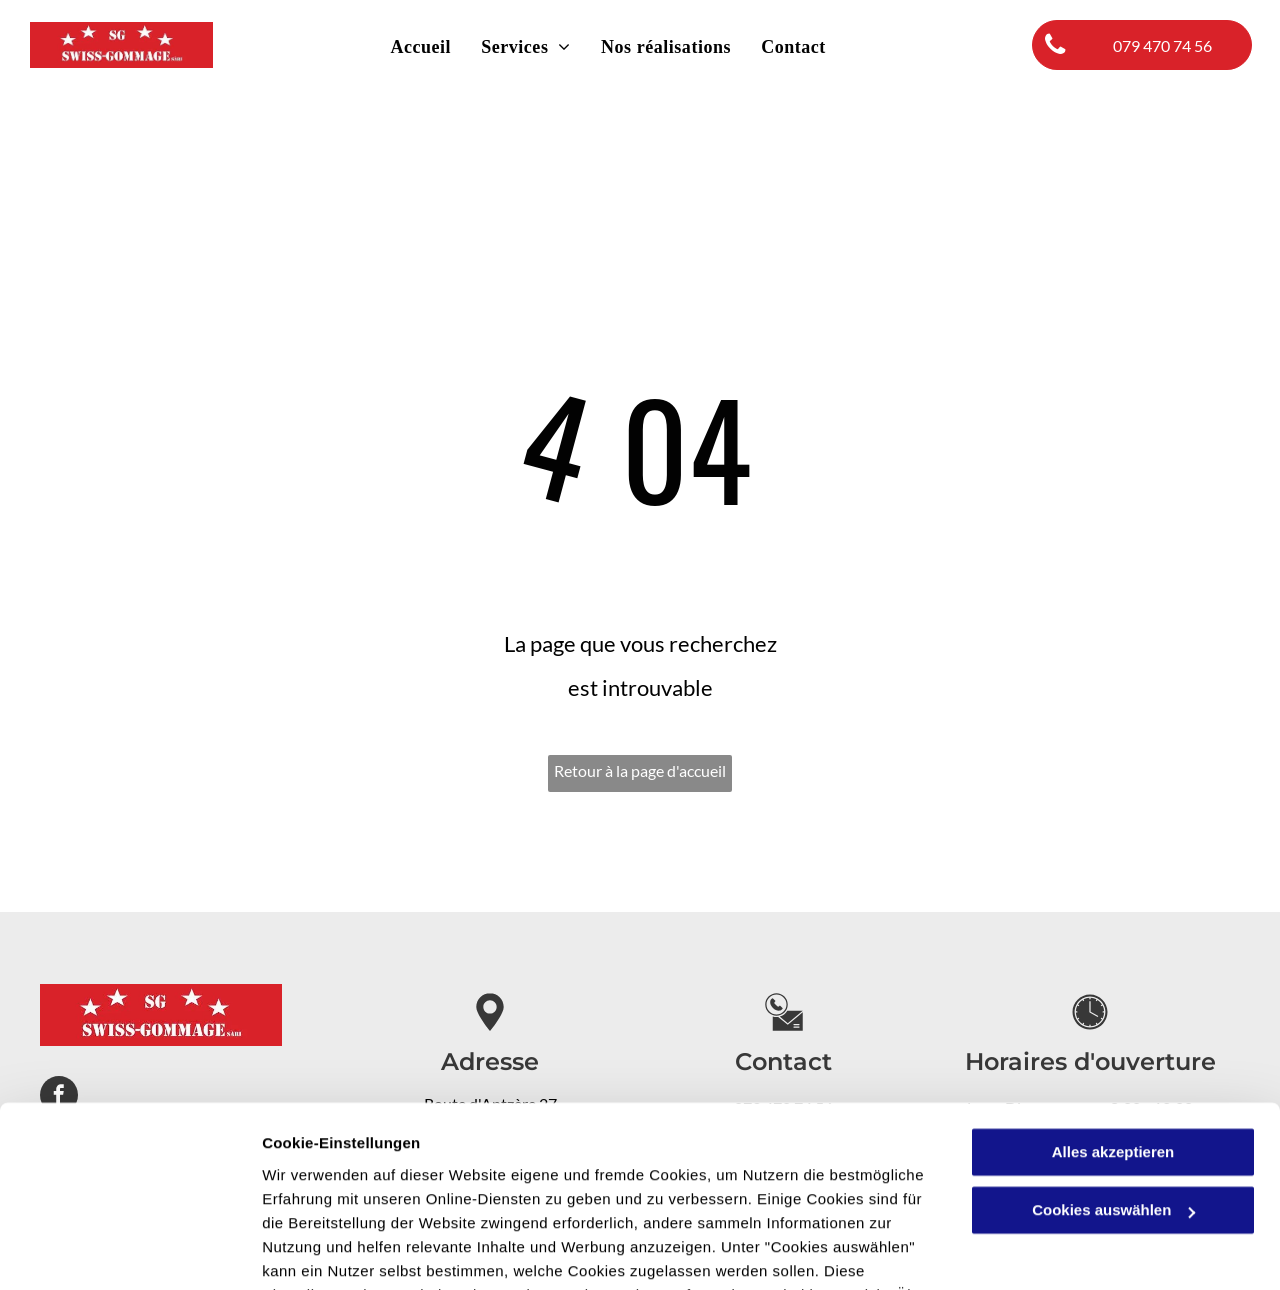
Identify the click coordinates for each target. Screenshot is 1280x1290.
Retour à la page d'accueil (640, 770)
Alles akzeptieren (1113, 1028)
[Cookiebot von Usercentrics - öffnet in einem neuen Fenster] (129, 1251)
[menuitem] (420, 47)
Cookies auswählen (332, 1250)
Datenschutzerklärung (491, 1195)
